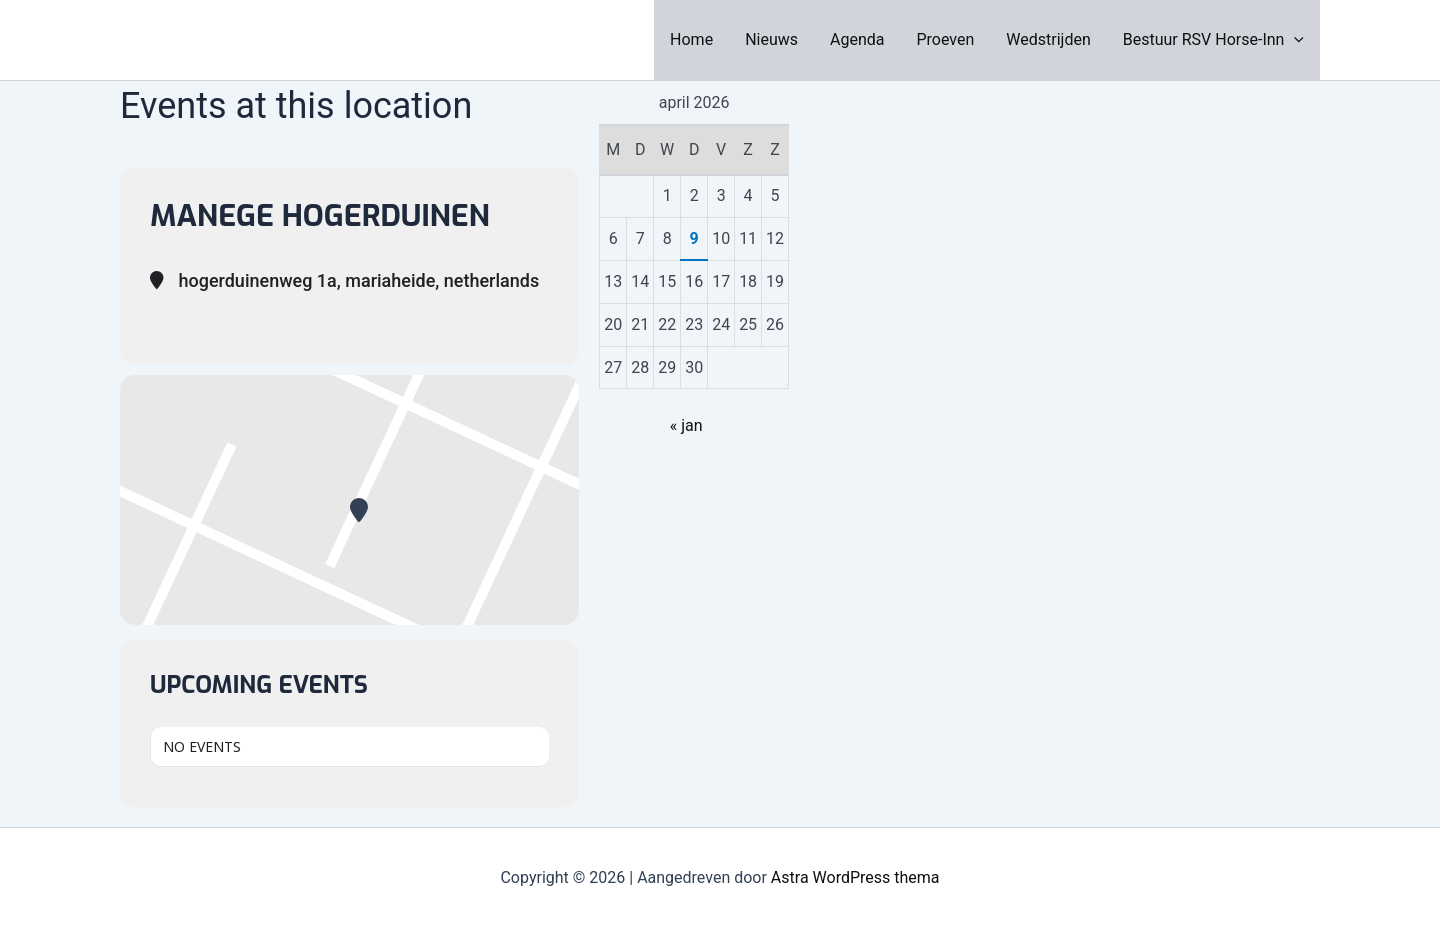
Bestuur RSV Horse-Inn (1213, 40)
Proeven (945, 39)
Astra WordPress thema (855, 877)
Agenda (857, 39)
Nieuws (771, 39)
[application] (1294, 40)
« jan (686, 425)
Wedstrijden (1048, 39)
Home (691, 39)
